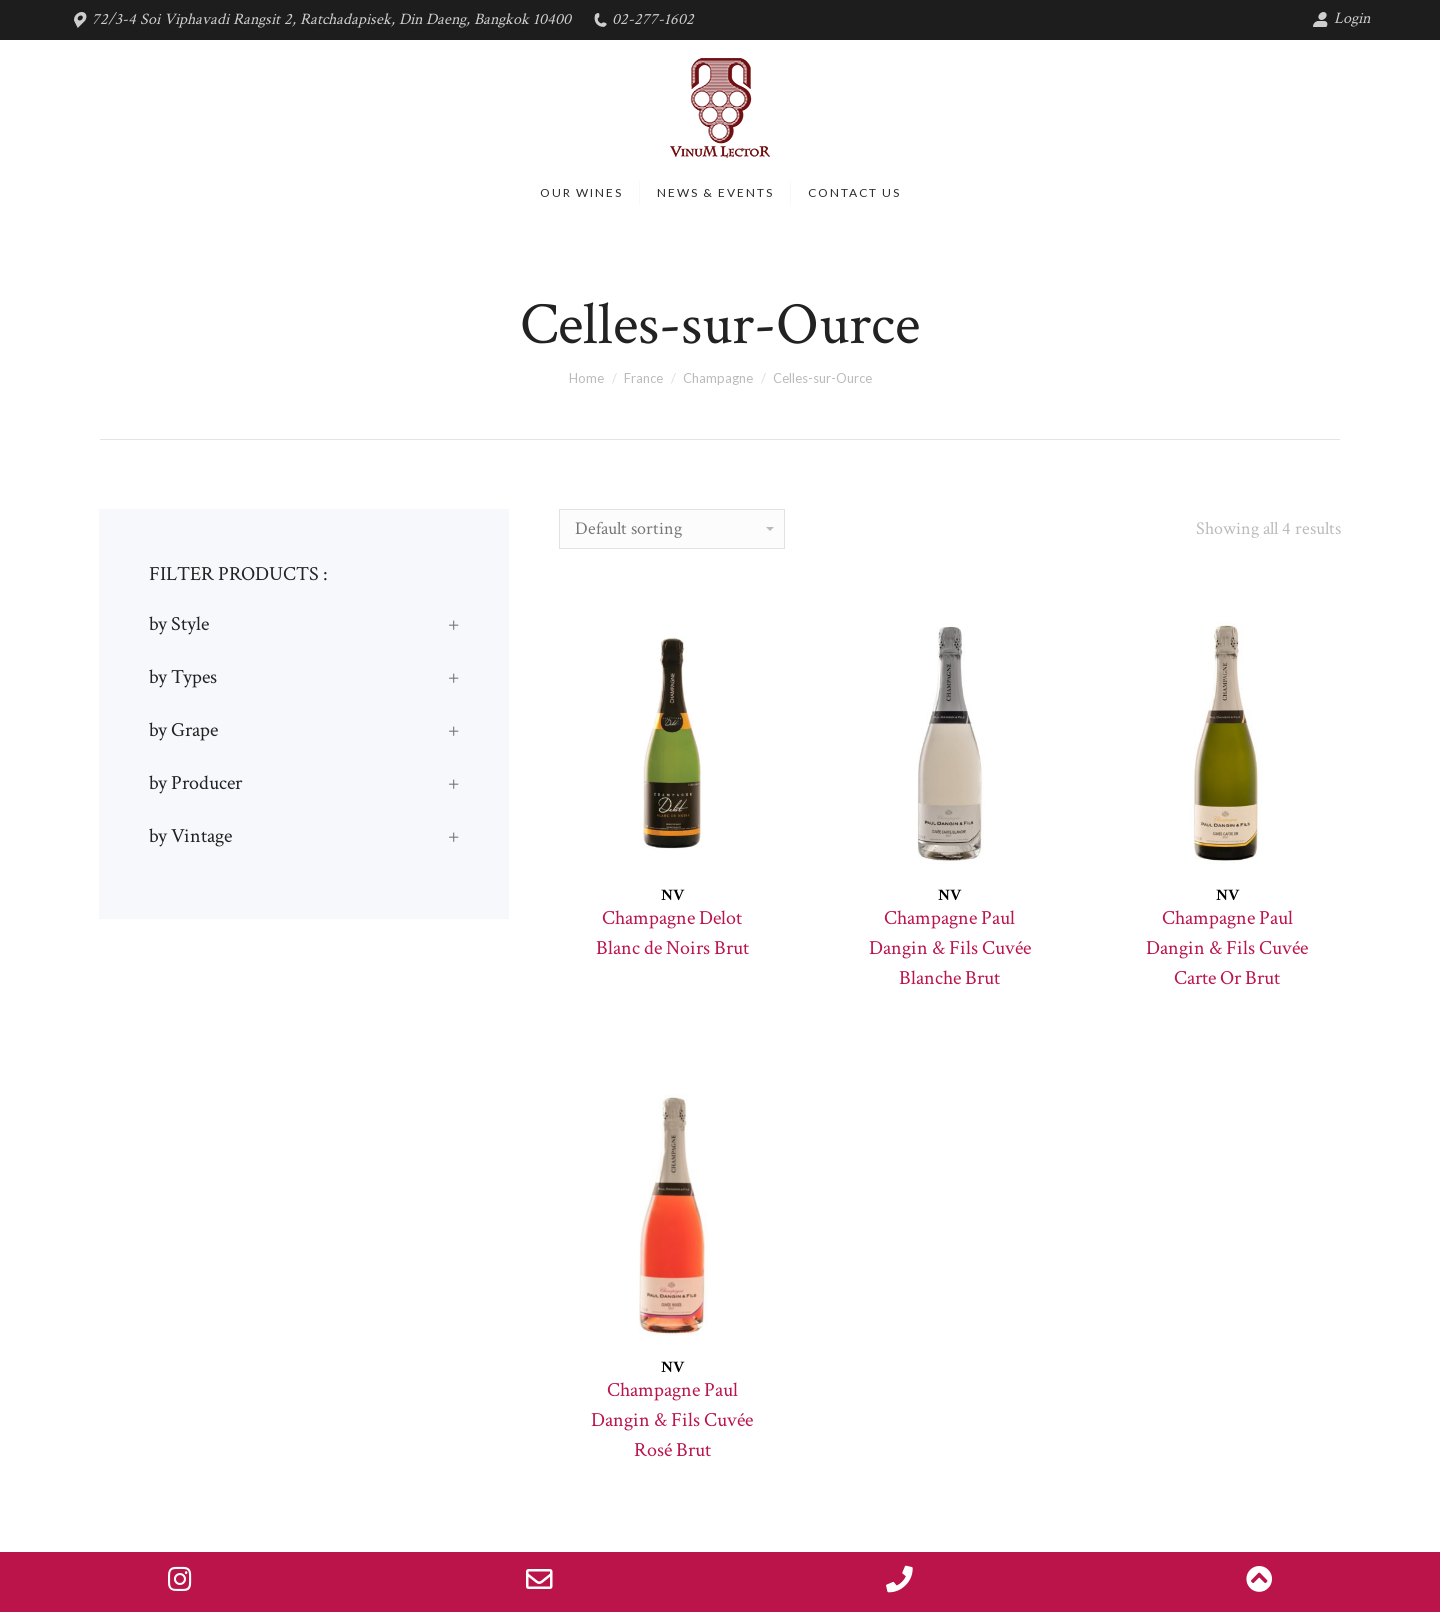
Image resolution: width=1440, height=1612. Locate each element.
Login (1341, 18)
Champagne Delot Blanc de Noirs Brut (672, 933)
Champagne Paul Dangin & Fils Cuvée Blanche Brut (950, 948)
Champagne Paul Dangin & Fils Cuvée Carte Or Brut (1227, 948)
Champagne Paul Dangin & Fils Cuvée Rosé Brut (672, 1420)
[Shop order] (672, 529)
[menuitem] (581, 193)
